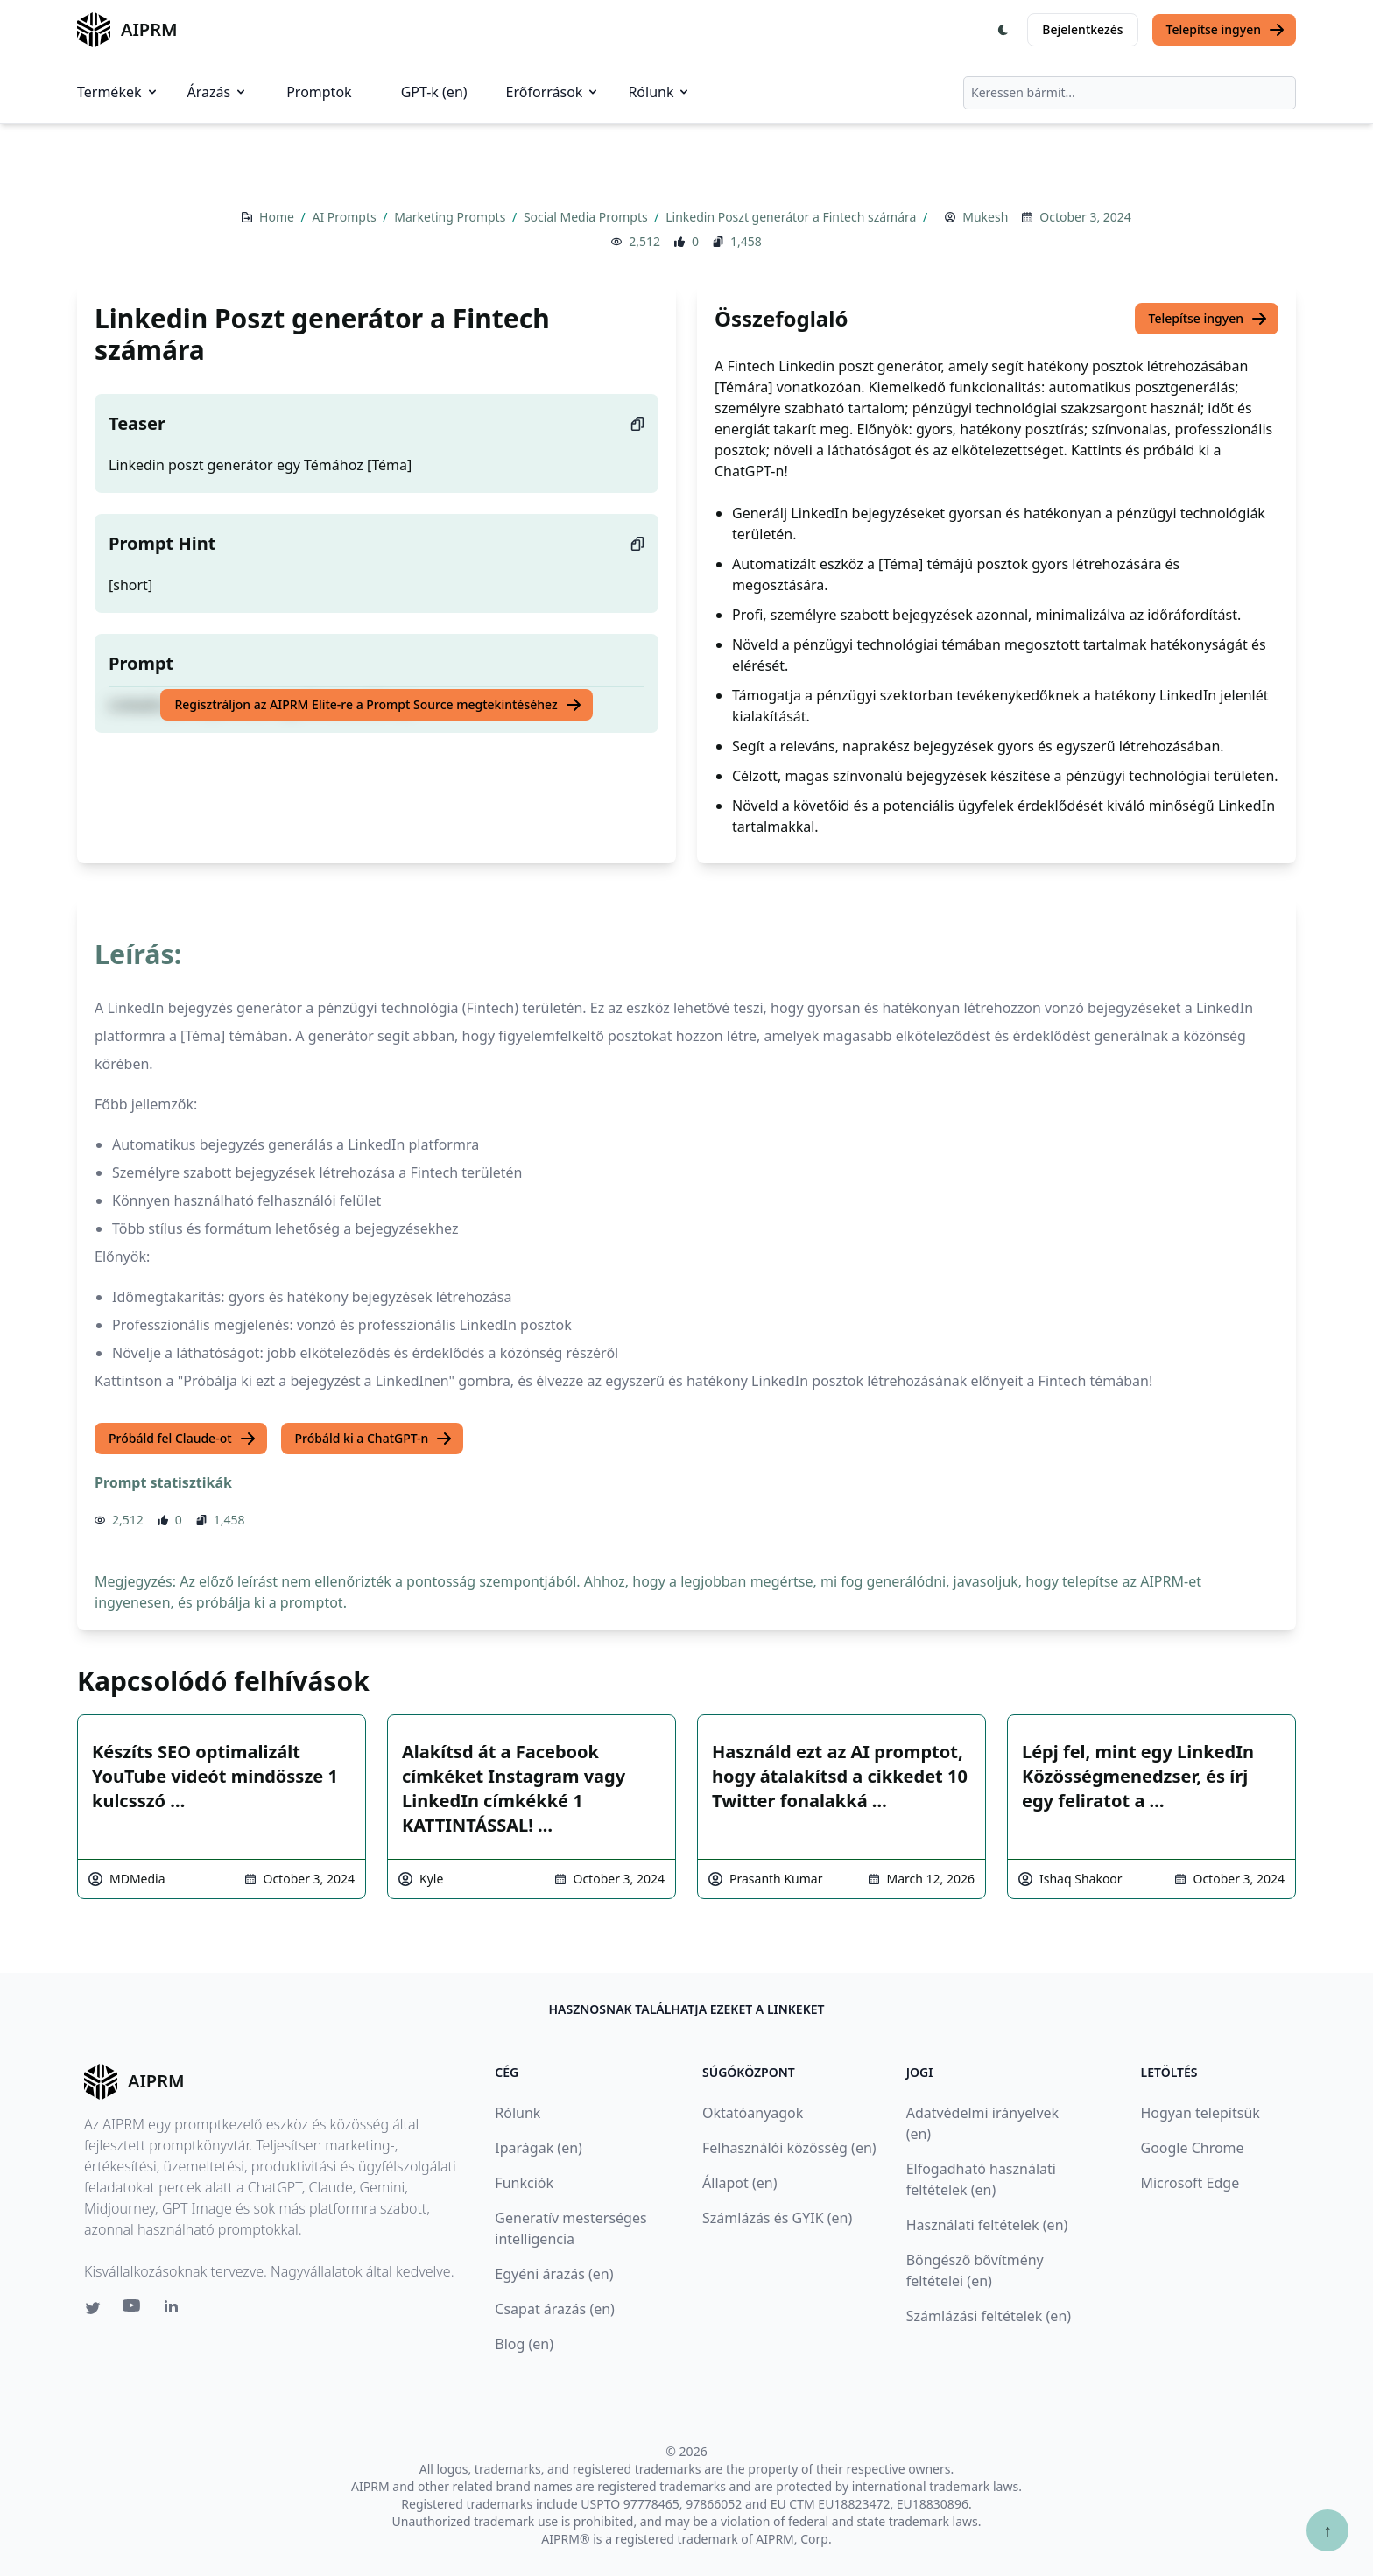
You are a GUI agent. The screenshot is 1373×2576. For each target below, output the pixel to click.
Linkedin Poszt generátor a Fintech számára (792, 216)
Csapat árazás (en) (555, 2309)
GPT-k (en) (434, 92)
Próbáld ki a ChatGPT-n (374, 1438)
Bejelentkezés (1082, 29)
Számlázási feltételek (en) (988, 2316)
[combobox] (1129, 92)
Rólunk (659, 92)
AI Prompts (345, 216)
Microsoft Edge (1189, 2182)
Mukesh (985, 216)
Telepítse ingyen (1226, 30)
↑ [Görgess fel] (1327, 2530)
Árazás (218, 92)
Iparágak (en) (538, 2147)
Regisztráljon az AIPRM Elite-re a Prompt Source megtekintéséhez (377, 705)
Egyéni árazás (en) (554, 2274)
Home (278, 216)
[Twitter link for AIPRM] (93, 2308)
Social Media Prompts (587, 216)
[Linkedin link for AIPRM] (175, 2309)
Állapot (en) (739, 2182)
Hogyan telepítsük (1199, 2112)
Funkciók (524, 2182)
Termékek (118, 92)
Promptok (318, 92)
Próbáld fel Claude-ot (183, 1438)
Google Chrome (1191, 2147)
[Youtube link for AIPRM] (133, 2309)
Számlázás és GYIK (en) (777, 2218)
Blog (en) (524, 2344)
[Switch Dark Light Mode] (1003, 30)
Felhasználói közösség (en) (789, 2147)
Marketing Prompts (451, 216)
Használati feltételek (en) (987, 2225)
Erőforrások (553, 92)
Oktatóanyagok (752, 2112)
